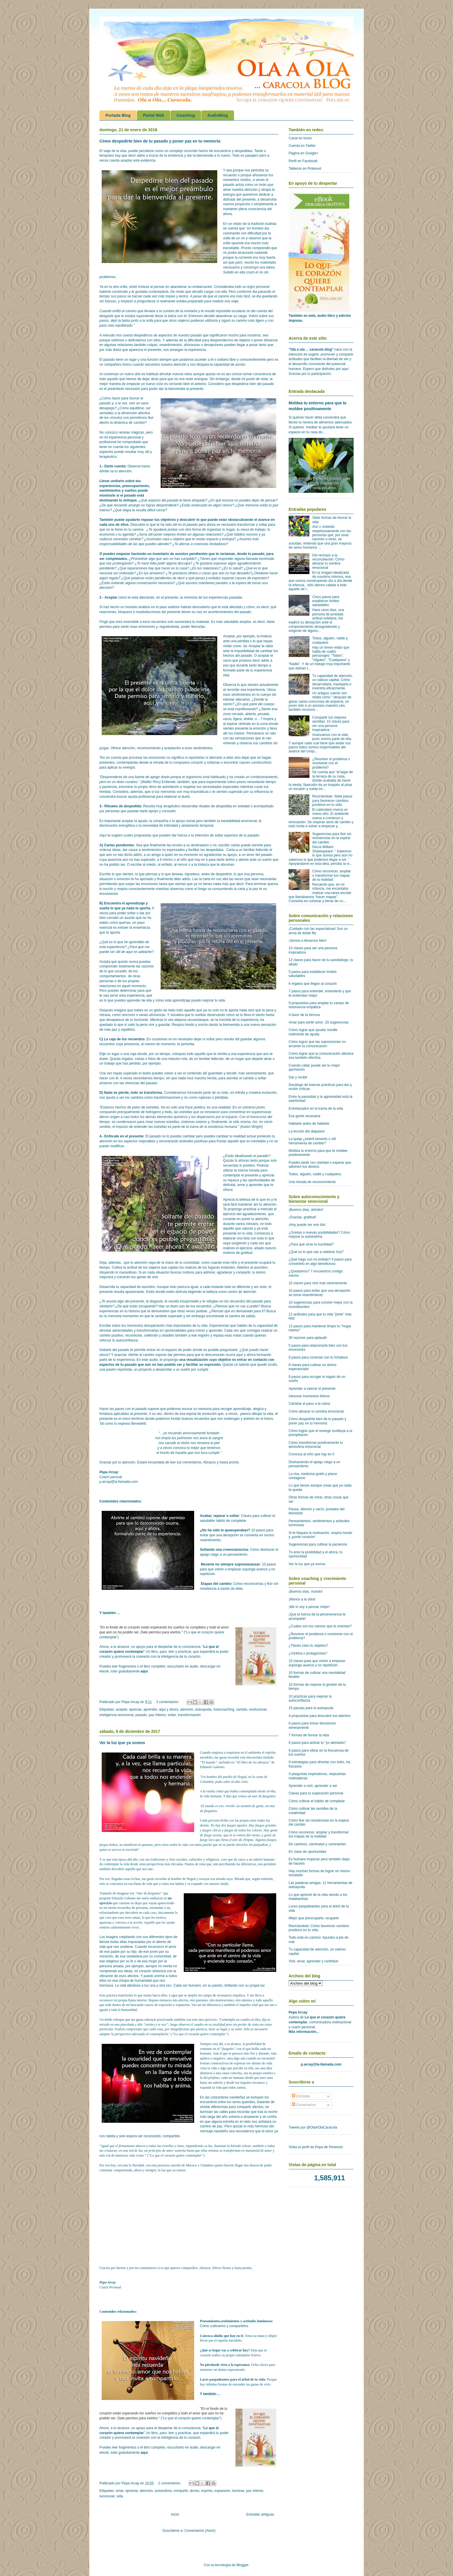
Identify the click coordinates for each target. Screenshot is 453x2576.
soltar (172, 1715)
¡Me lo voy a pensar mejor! (309, 1607)
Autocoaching (223, 1709)
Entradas (301, 2096)
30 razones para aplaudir (308, 1338)
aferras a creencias (194, 544)
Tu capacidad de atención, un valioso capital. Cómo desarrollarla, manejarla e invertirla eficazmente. (332, 682)
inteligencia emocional (116, 1715)
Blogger (242, 2565)
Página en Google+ (303, 153)
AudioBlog (217, 115)
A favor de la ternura (304, 1015)
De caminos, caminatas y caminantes (317, 1844)
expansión (222, 2491)
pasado (141, 1715)
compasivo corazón (188, 762)
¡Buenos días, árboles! (306, 1210)
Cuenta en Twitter (302, 146)
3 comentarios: (168, 1702)
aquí (144, 1671)
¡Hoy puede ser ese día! (307, 1225)
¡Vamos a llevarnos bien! (307, 941)
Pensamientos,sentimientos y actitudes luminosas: (236, 2321)
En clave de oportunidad (307, 1852)
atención (186, 1709)
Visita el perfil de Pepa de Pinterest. (316, 2147)
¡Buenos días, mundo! (305, 1591)
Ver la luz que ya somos (122, 1742)
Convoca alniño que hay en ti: (222, 2336)
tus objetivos (165, 520)
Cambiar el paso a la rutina (309, 1404)
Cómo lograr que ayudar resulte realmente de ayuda (313, 1032)
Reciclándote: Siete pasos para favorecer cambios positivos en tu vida (332, 800)
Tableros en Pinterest (305, 168)
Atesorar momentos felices (309, 1396)
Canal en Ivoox (300, 138)
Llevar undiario (111, 481)
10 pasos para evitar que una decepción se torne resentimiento (319, 1293)
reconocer (107, 2496)
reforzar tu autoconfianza (118, 1340)
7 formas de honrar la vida (309, 1735)
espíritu (206, 2491)
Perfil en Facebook (303, 161)
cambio (241, 1709)
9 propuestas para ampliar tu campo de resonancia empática (319, 1005)
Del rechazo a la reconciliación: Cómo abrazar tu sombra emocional (328, 561)
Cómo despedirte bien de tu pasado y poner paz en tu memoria (159, 141)
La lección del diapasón (307, 1131)
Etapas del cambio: (216, 1584)
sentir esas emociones (137, 627)
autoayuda (203, 1709)
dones (194, 2491)
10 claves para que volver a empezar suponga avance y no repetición (317, 1663)
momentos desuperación (146, 1326)
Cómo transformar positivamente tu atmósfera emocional (316, 1445)
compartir (181, 2491)
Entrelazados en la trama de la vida (316, 1108)
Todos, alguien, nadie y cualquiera (315, 1174)
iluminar (238, 2491)
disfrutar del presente (239, 199)
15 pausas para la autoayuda (311, 1708)
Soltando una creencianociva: (225, 1550)
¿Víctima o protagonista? (308, 1653)
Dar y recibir (298, 1077)
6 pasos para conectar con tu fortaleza (318, 1357)
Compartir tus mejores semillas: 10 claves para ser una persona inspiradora (330, 723)
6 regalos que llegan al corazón (313, 984)
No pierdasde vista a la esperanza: (225, 2365)
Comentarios (304, 2105)
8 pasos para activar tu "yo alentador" (317, 1743)
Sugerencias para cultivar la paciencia (318, 1544)
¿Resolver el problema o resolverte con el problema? (331, 763)
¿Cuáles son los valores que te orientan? (320, 1626)
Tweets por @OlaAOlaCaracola (313, 2127)
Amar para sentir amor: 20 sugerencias (318, 1022)
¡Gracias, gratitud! (302, 1217)
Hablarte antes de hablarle (309, 1124)
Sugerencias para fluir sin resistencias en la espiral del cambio (331, 838)
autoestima (163, 2491)
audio (153, 1360)
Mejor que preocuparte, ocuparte (314, 1918)
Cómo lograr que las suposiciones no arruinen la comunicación (317, 1044)
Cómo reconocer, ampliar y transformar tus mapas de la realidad (319, 1834)
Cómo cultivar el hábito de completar (317, 1801)
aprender (150, 1709)
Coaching (186, 115)
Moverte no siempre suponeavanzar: (231, 1564)
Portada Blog (118, 115)
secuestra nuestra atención (165, 364)
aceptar (121, 1709)
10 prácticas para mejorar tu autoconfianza (310, 1698)
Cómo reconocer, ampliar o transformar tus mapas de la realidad (331, 875)
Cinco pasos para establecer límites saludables (325, 601)
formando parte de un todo (207, 1093)
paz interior (157, 1715)
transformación (189, 1715)
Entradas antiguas (260, 2514)
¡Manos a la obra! (302, 1599)
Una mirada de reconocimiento (312, 1182)
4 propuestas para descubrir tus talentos (319, 1716)
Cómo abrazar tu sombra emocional (316, 1411)
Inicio (175, 2514)
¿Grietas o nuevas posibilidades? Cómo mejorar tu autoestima (319, 1234)
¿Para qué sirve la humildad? (311, 1244)
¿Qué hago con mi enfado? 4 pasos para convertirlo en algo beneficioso (320, 1261)
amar (120, 2491)
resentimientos (170, 345)
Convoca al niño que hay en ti (311, 1454)
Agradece (192, 874)
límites (182, 534)
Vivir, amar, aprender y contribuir (314, 1961)
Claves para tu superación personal (316, 1793)
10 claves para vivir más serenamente (318, 1283)
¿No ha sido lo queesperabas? (225, 1530)
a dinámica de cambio (128, 423)
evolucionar (258, 1709)
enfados (215, 578)
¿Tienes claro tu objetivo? (308, 1646)
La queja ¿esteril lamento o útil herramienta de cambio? (312, 1141)
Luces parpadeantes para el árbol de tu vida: (233, 2379)
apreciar (135, 1709)
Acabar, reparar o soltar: (220, 1516)
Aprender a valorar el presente (312, 1389)
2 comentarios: (170, 2483)
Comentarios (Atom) (199, 2531)
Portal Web (153, 115)
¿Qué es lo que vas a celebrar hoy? (316, 1252)
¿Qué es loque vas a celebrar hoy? (225, 2350)
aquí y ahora (168, 1709)
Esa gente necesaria (304, 1116)
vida (119, 2496)
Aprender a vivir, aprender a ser (313, 1786)
